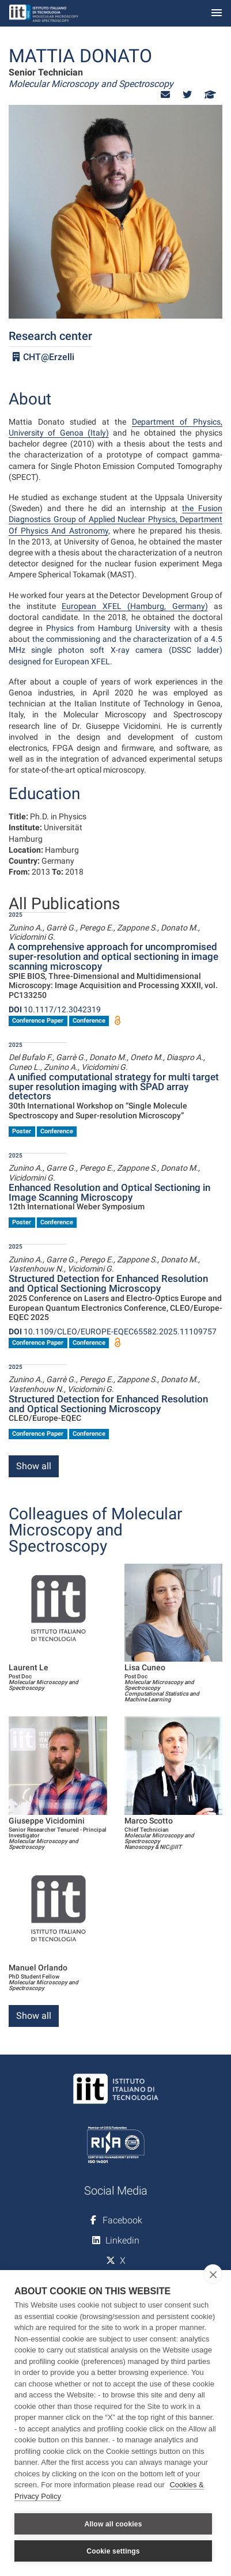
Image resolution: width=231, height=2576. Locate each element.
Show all (33, 1466)
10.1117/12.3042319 (55, 1009)
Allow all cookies (113, 2524)
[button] (165, 94)
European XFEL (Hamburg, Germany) (135, 606)
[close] (212, 2274)
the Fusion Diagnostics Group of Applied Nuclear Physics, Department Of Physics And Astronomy (115, 519)
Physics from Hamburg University (108, 628)
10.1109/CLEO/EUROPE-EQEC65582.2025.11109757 (113, 1331)
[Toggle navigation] (216, 13)
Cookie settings (112, 2551)
